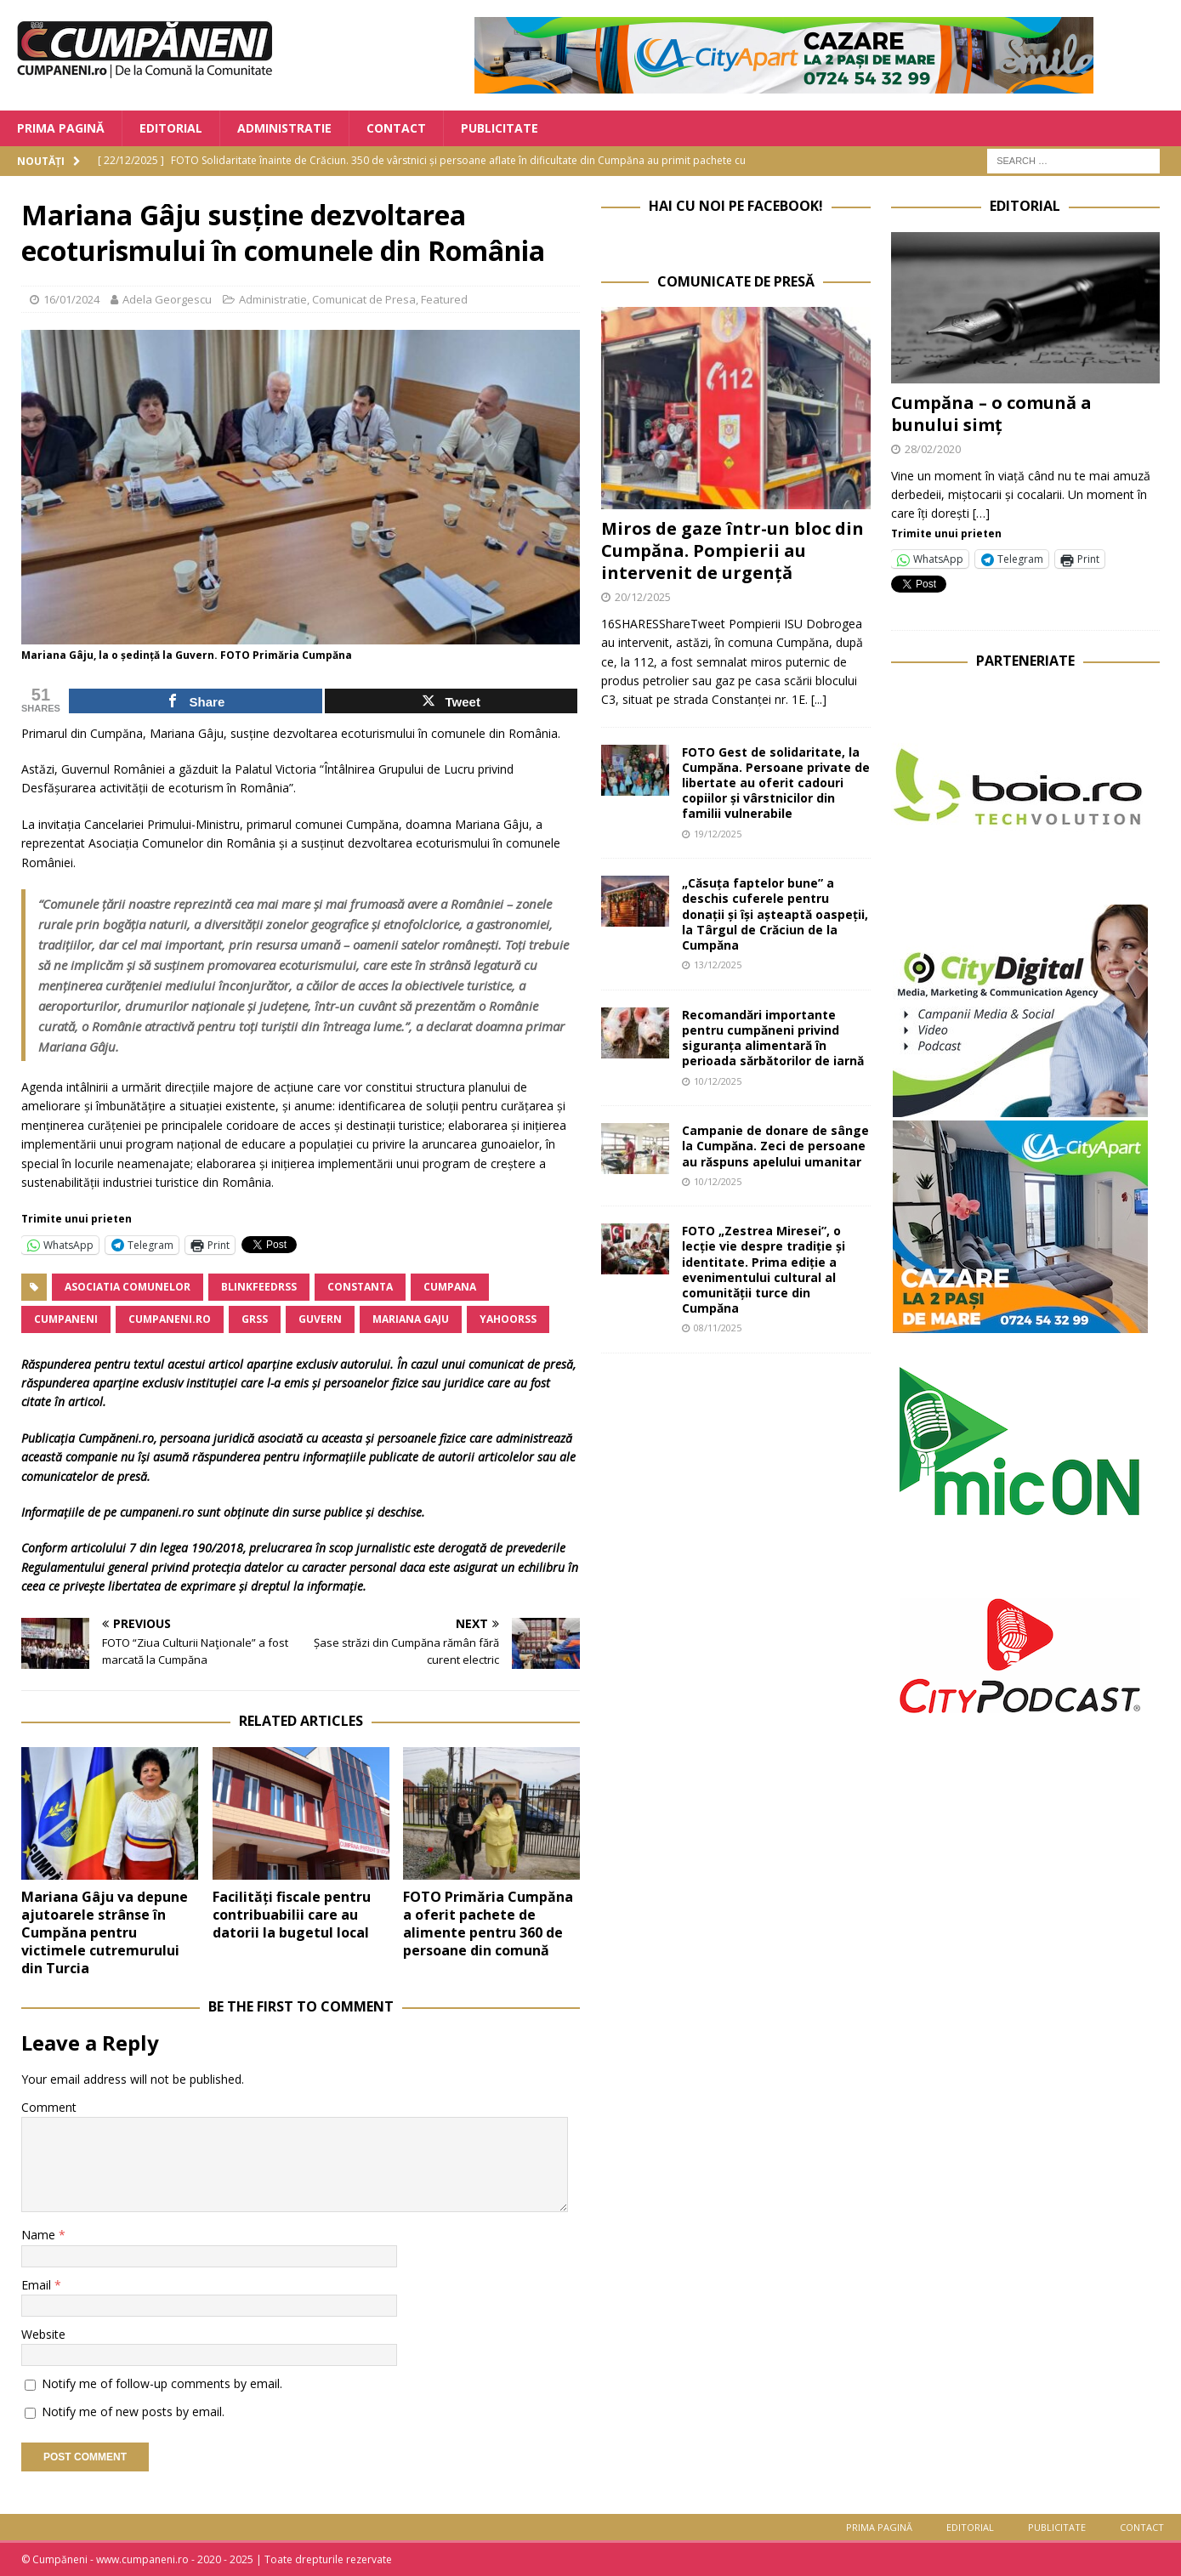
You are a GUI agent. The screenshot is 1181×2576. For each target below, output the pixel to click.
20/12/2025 (643, 596)
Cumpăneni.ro (116, 1438)
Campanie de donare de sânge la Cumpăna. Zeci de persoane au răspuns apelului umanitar (775, 1145)
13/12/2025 (717, 964)
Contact (396, 128)
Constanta (360, 1286)
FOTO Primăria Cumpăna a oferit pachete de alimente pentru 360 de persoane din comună (488, 1923)
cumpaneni (66, 1319)
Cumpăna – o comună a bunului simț (991, 413)
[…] (981, 513)
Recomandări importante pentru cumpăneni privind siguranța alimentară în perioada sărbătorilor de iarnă (773, 1038)
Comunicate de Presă (736, 281)
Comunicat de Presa (364, 299)
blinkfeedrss (259, 1286)
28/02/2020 (933, 449)
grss (254, 1319)
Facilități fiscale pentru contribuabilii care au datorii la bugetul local (292, 1914)
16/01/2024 (71, 299)
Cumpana (449, 1286)
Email (37, 2285)
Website (43, 2334)
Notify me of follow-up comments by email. (162, 2383)
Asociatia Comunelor (127, 1286)
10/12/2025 (717, 1081)
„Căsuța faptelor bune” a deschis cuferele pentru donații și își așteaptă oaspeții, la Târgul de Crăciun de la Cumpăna (775, 914)
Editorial (170, 128)
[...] (818, 699)
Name (40, 2235)
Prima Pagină (61, 128)
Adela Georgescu (167, 299)
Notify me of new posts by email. (133, 2411)
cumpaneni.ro (169, 1319)
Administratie (284, 128)
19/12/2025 (717, 833)
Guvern (320, 1319)
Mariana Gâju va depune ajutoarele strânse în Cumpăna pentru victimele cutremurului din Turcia (104, 1932)
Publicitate (499, 128)
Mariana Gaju (410, 1319)
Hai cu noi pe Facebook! (736, 205)
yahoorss (508, 1319)
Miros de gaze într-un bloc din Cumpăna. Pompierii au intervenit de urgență (732, 550)
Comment (49, 2107)
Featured (444, 299)
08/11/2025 (717, 1327)
